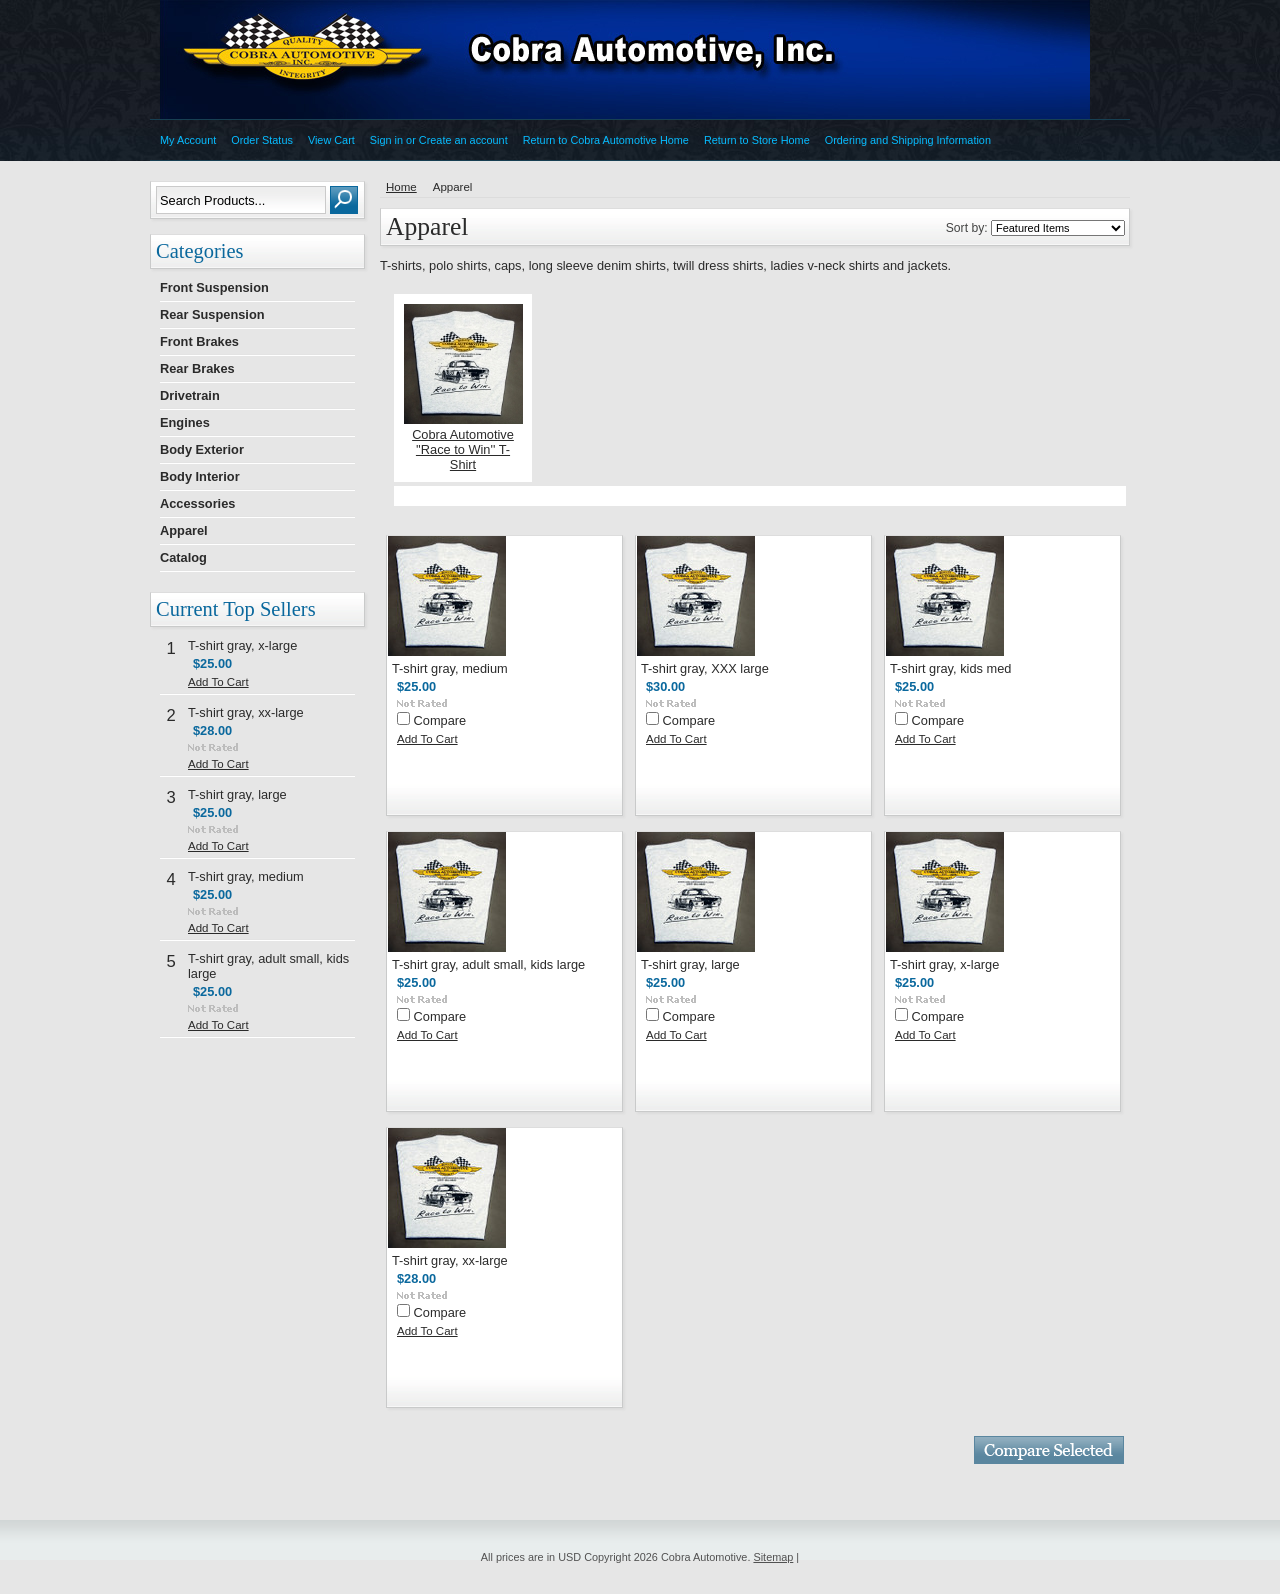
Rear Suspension (212, 314)
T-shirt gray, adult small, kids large (488, 964)
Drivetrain (190, 395)
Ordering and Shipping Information (908, 140)
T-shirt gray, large (237, 794)
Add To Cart (218, 682)
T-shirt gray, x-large (242, 645)
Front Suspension (214, 287)
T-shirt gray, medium (246, 876)
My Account (188, 140)
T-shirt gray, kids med (950, 668)
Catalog (183, 557)
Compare (440, 720)
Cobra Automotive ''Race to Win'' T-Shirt (463, 449)
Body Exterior (202, 449)
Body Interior (200, 476)
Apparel (184, 530)
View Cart (331, 140)
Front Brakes (199, 341)
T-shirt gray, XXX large (705, 668)
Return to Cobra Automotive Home (606, 140)
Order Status (262, 140)
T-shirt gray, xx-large (246, 712)
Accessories (197, 503)
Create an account (463, 140)
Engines (185, 422)
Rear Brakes (197, 368)
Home (401, 187)
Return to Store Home (757, 140)
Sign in (386, 140)
